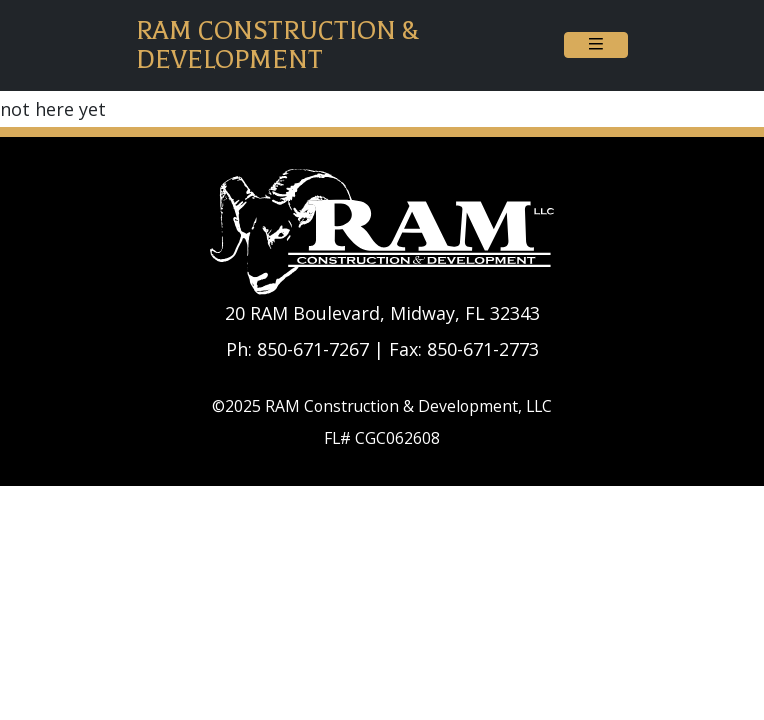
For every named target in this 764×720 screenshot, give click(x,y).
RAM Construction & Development (277, 45)
